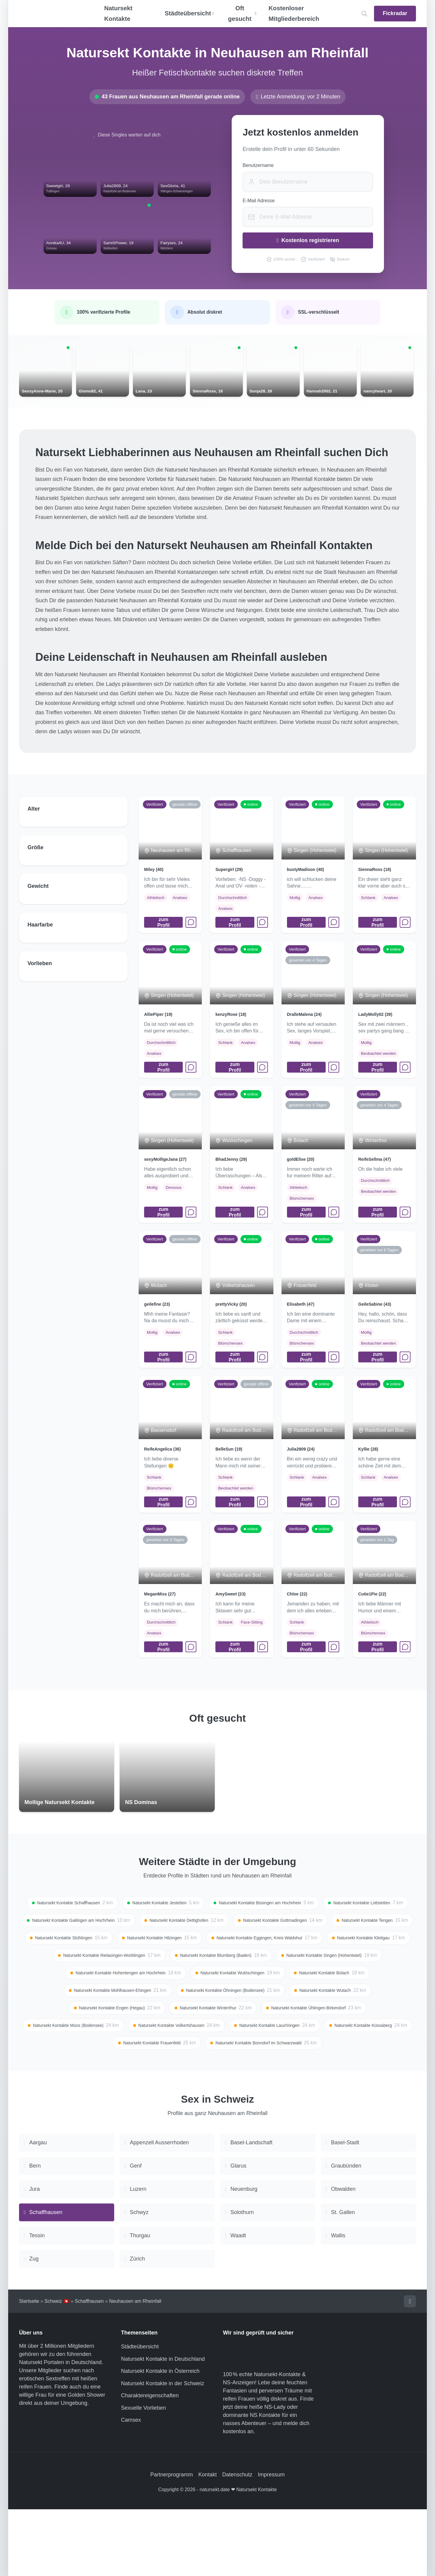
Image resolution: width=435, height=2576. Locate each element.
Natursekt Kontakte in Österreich (160, 2438)
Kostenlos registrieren (308, 240)
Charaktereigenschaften (150, 2462)
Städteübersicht (140, 2413)
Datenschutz (237, 2541)
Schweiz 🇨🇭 (56, 2367)
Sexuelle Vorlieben (143, 2474)
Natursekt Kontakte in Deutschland (163, 2425)
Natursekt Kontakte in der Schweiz (162, 2450)
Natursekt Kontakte (118, 13)
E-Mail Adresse (259, 200)
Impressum (271, 2541)
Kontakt (207, 2541)
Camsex (131, 2487)
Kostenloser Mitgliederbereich (294, 13)
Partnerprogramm (171, 2541)
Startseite (29, 2367)
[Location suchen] (364, 14)
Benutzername (258, 165)
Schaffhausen (89, 2367)
